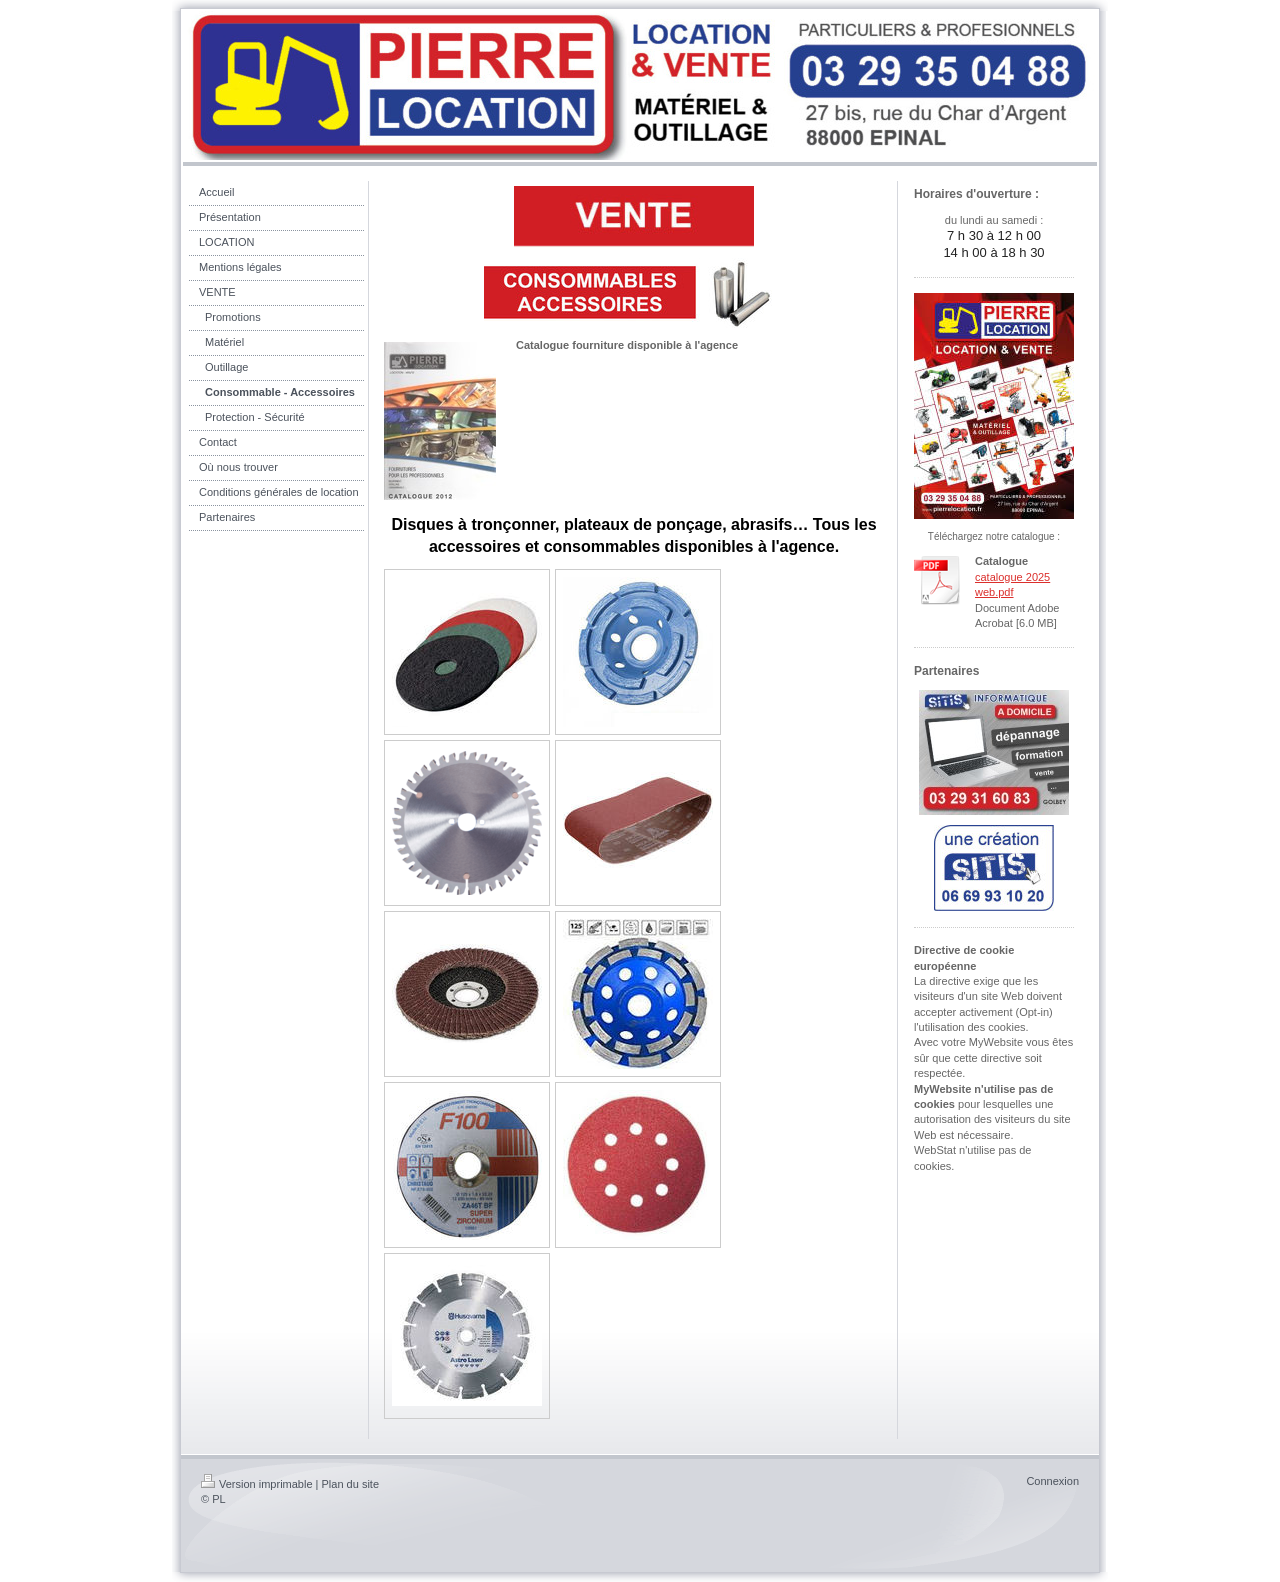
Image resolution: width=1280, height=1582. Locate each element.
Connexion (1052, 1481)
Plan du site (350, 1484)
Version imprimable (257, 1484)
